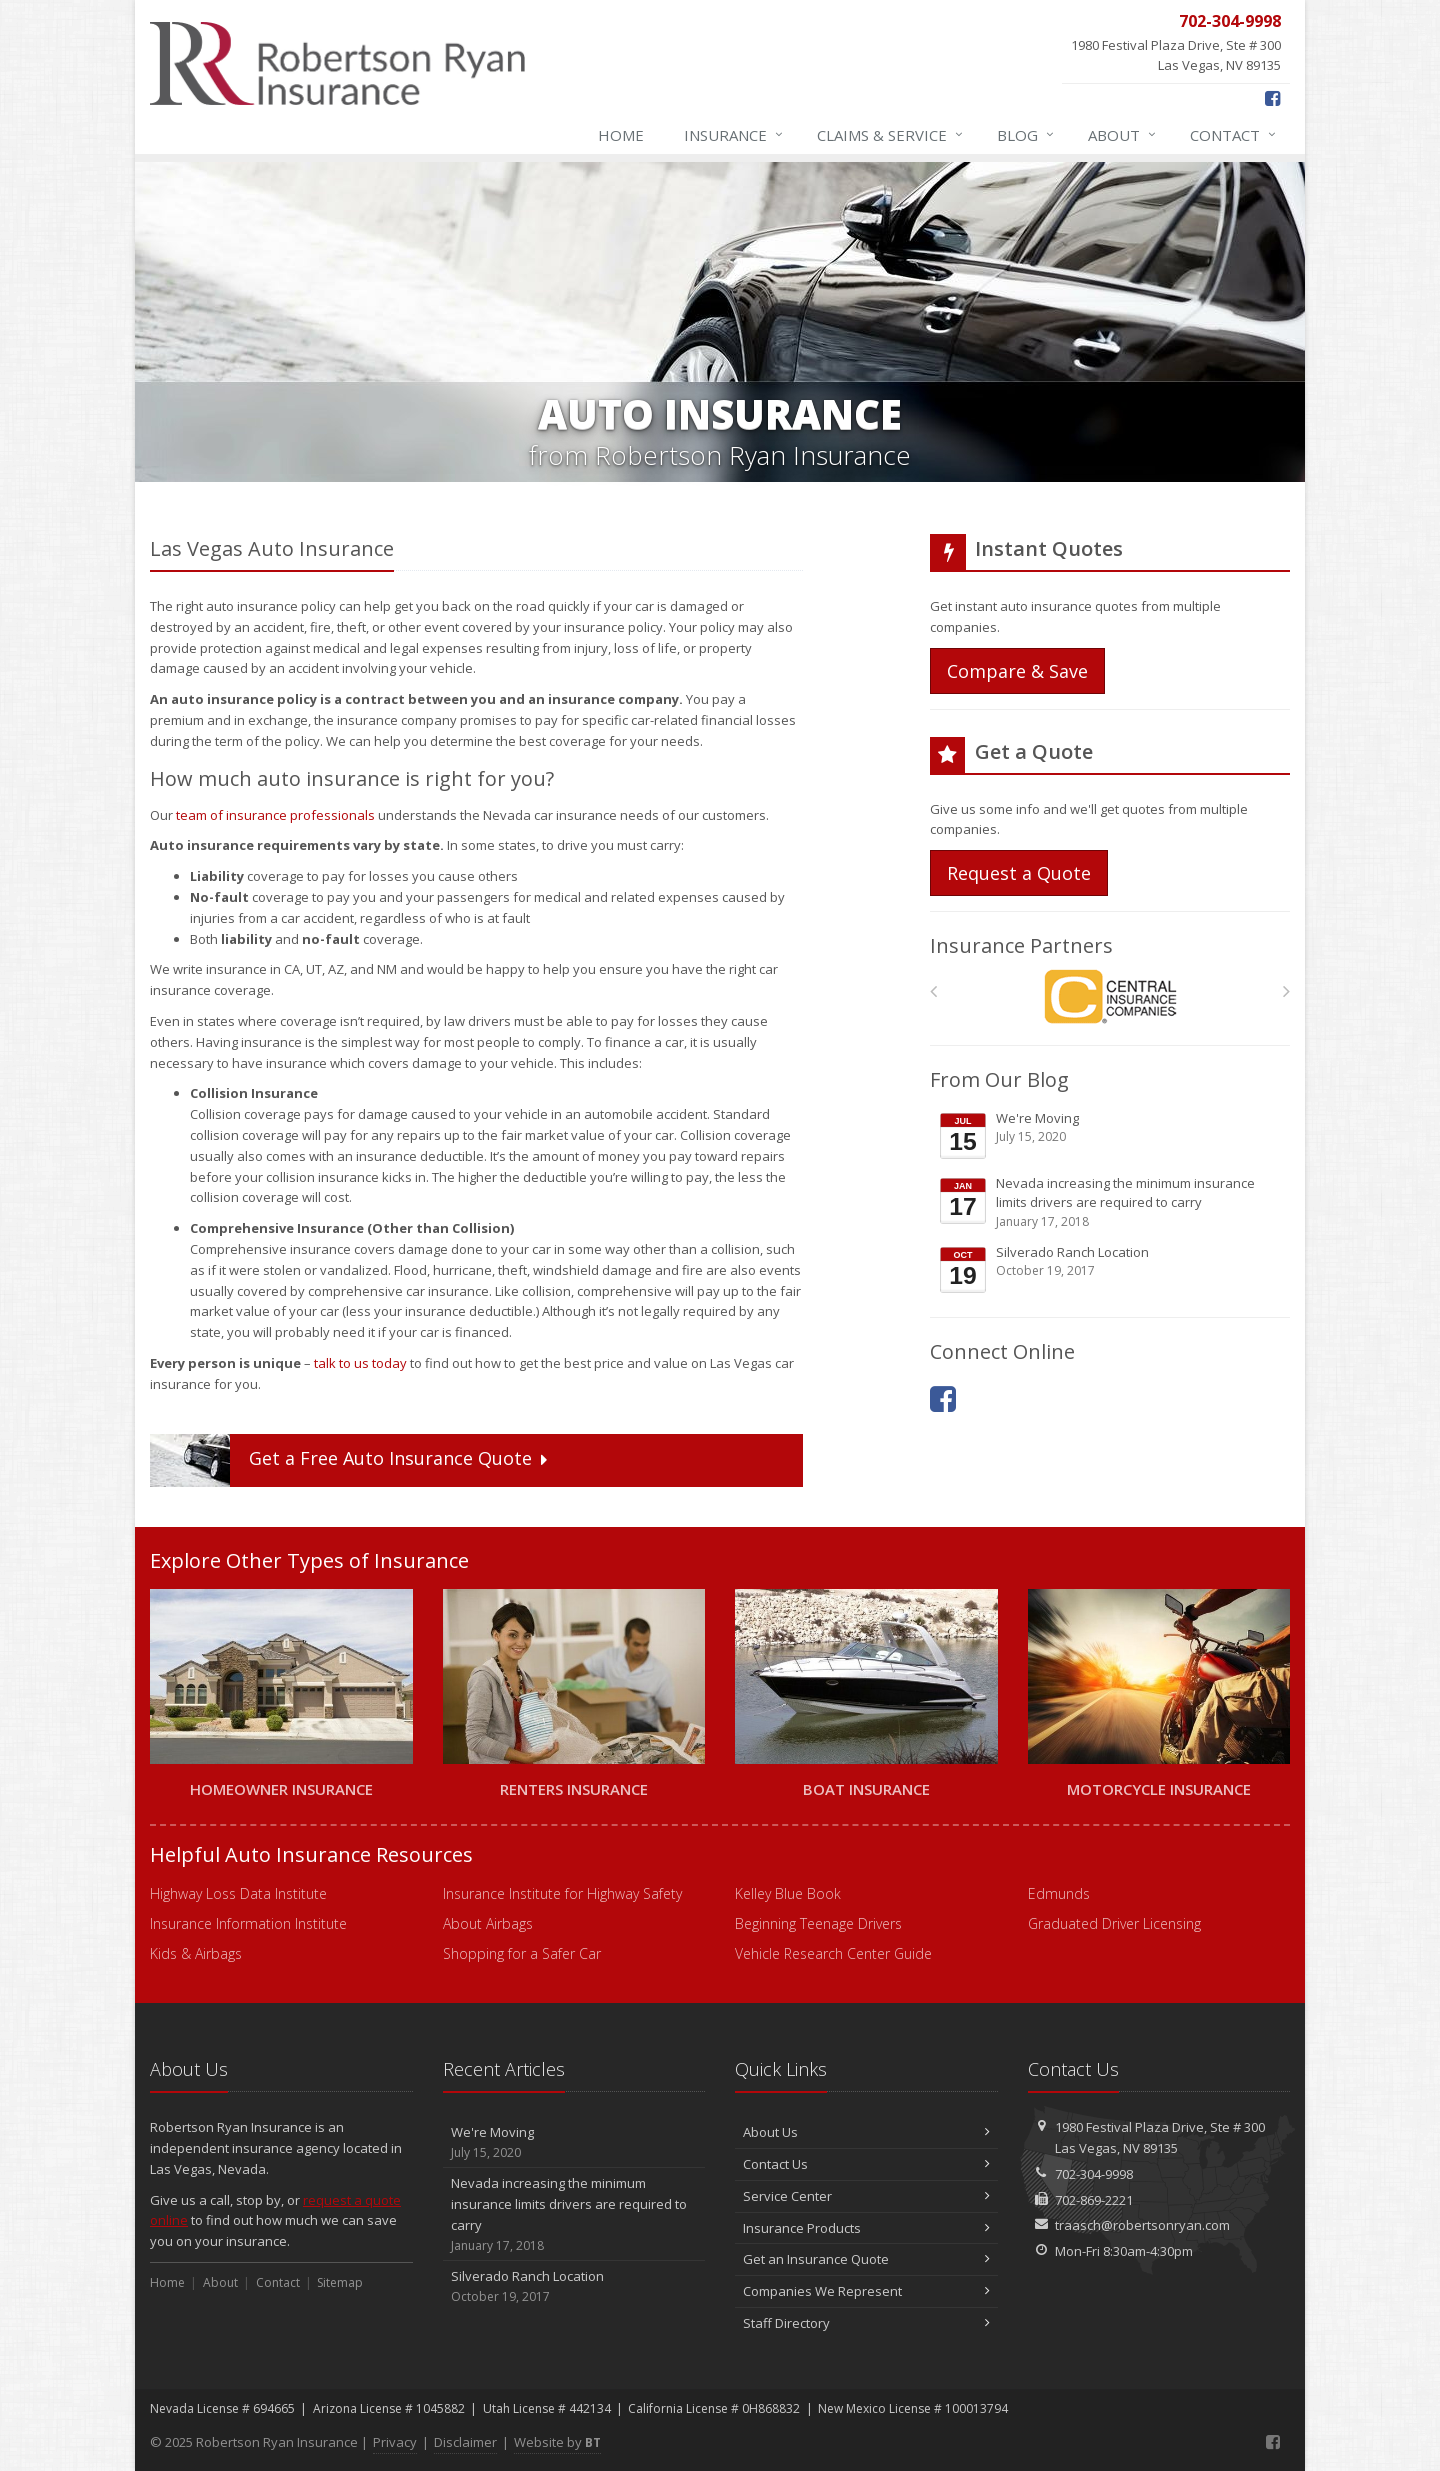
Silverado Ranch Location (1111, 1269)
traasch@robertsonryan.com (1142, 2225)
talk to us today (360, 1363)
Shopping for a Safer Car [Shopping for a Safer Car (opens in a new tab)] (522, 1953)
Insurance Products (866, 2228)
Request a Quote (1019, 873)
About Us (866, 2132)
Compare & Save (1017, 671)
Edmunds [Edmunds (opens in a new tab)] (1059, 1893)
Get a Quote (351, 1460)
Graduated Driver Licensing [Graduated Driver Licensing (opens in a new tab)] (1114, 1923)
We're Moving (1111, 1135)
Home (621, 135)
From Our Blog (999, 1079)
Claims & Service (891, 135)
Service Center (866, 2196)
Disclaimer (465, 2442)
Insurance (734, 135)
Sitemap (340, 2282)
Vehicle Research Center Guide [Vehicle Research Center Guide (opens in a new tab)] (833, 1953)
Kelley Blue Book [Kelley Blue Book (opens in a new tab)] (788, 1893)
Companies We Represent (866, 2291)
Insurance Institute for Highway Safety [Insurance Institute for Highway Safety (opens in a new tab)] (562, 1893)
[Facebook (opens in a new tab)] (1272, 98)
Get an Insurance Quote (866, 2259)
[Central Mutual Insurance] (1110, 996)
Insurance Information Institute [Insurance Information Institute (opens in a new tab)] (248, 1923)
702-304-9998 (1094, 2174)
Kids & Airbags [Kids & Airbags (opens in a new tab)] (196, 1953)
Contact (1234, 135)
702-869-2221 (1094, 2200)
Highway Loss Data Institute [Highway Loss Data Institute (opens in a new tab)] (238, 1893)
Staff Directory (866, 2323)
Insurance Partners (1021, 945)
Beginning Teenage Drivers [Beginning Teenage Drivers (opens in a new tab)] (818, 1923)
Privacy (395, 2442)
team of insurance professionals (275, 815)
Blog (1026, 135)
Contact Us (866, 2164)
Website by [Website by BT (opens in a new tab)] (557, 2442)
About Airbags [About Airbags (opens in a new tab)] (488, 1923)
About (1123, 135)
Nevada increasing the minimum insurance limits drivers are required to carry (1111, 1202)
